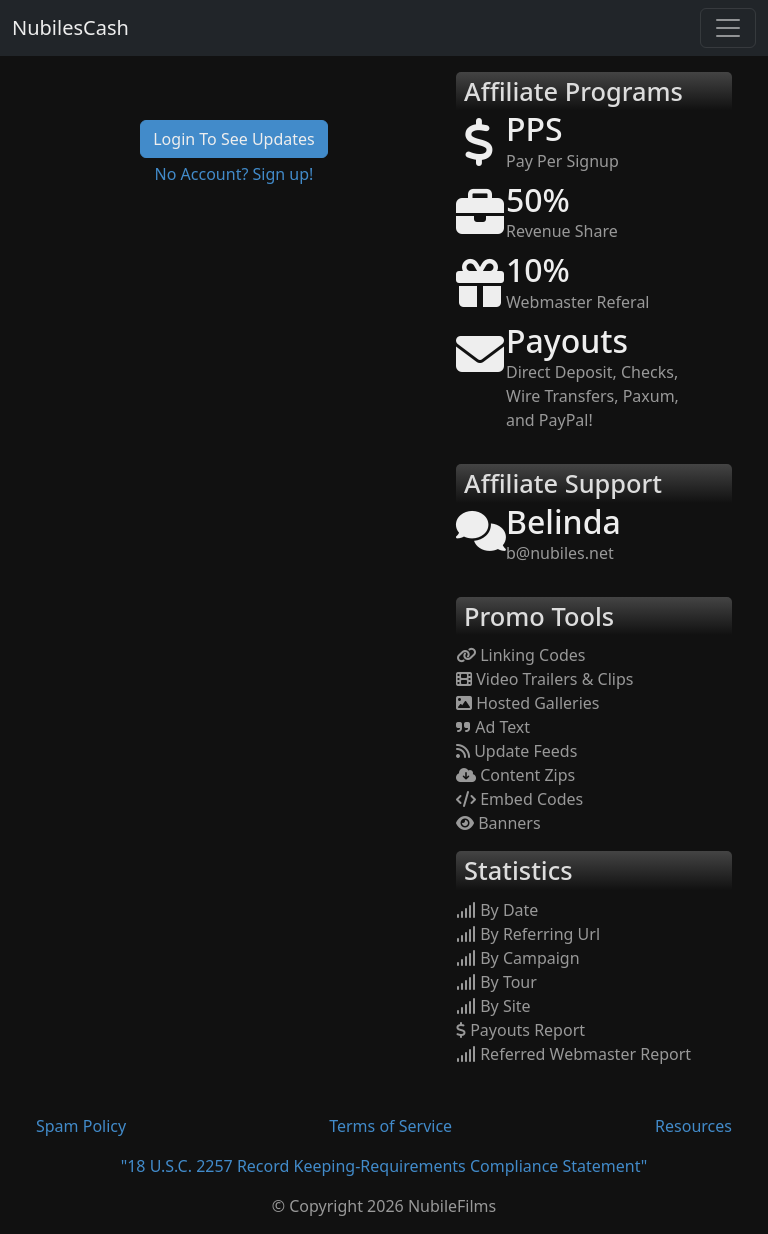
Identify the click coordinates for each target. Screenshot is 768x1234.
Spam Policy (81, 1126)
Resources (693, 1126)
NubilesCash (70, 27)
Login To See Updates (234, 139)
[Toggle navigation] (728, 28)
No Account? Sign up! (234, 174)
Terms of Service (390, 1126)
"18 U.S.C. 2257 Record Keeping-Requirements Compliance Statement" (384, 1166)
